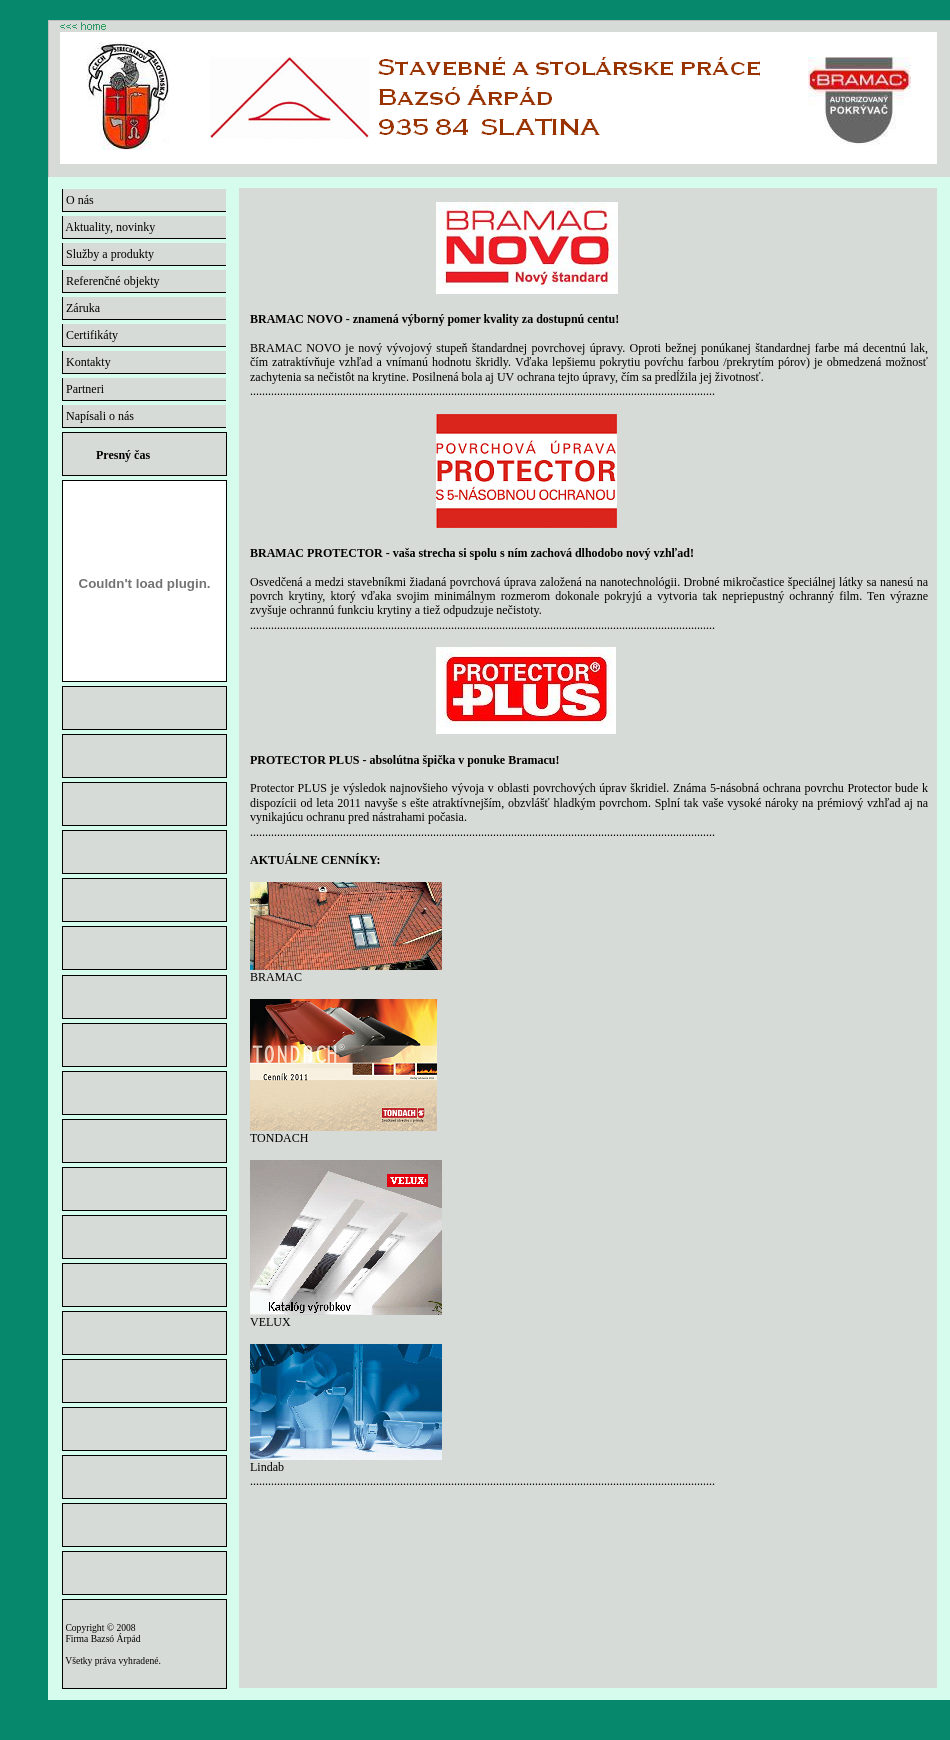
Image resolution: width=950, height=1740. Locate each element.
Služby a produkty (108, 254)
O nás (78, 200)
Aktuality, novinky (109, 227)
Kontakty (87, 362)
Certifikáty (90, 335)
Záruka (81, 308)
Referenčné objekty (111, 281)
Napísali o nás (98, 416)
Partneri (83, 389)
